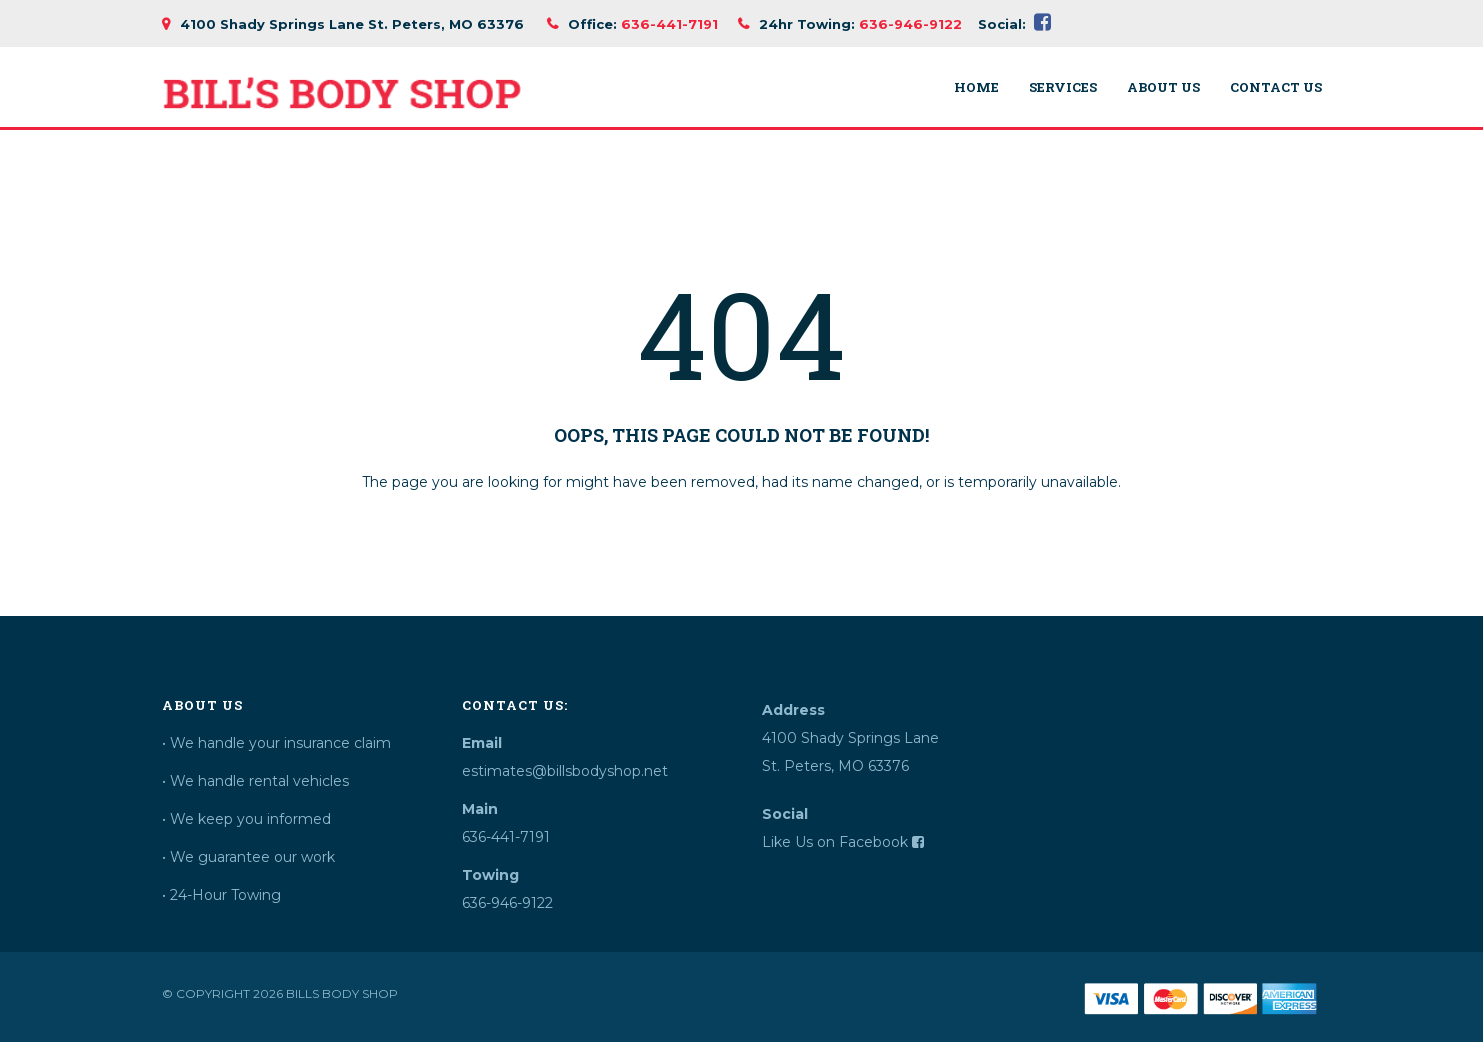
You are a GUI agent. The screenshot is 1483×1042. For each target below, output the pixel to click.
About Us (1163, 87)
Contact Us (1276, 87)
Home (976, 87)
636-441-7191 (669, 24)
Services (1063, 87)
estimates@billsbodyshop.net (565, 771)
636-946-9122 (910, 24)
